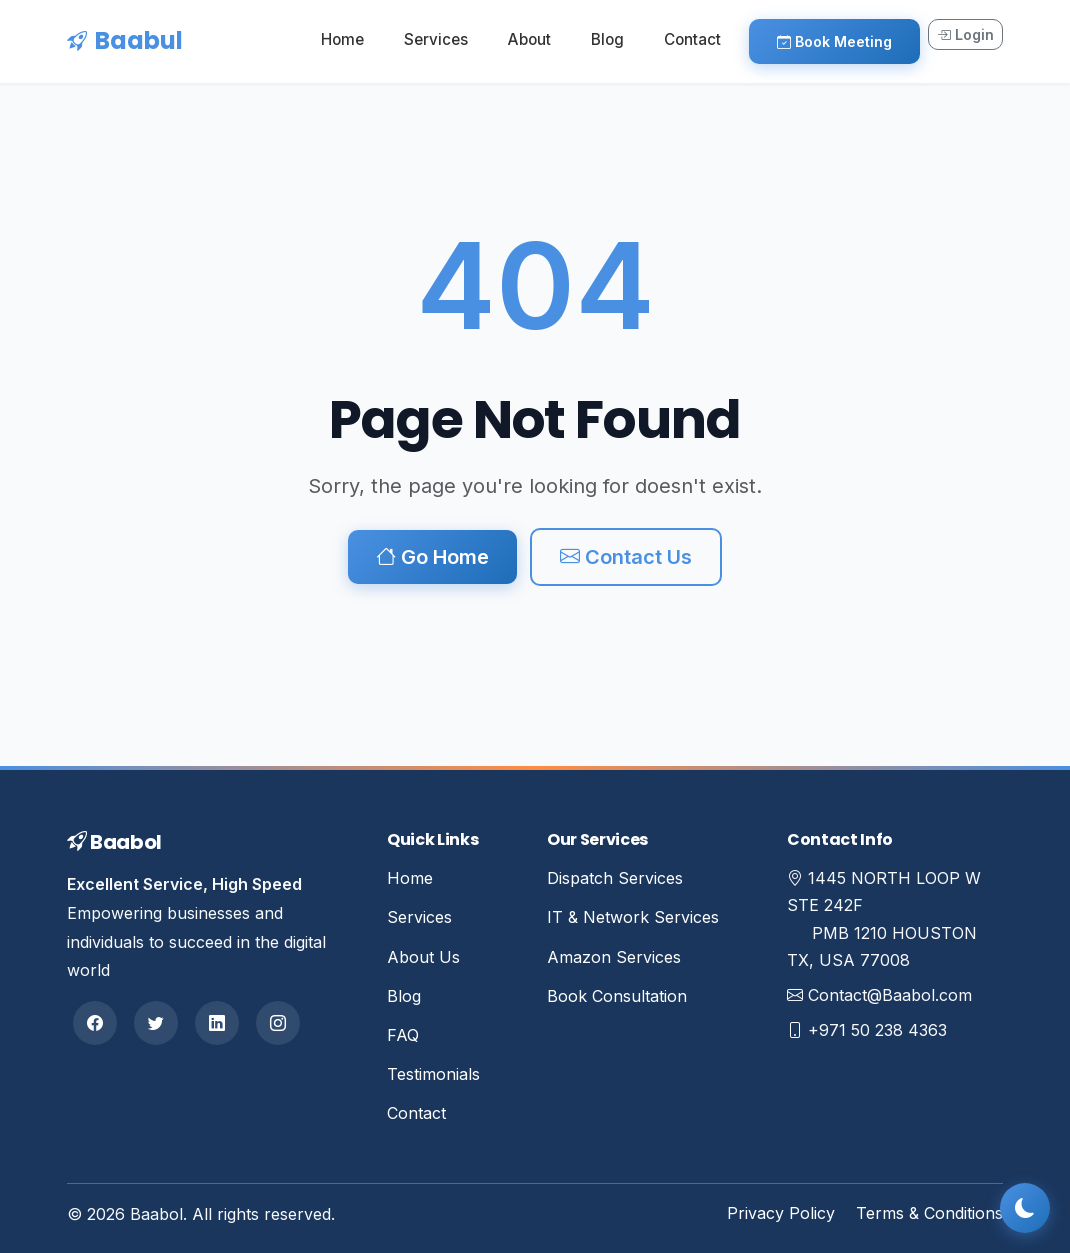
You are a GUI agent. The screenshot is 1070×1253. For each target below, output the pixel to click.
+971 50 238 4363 (877, 1030)
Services (436, 39)
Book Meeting (834, 41)
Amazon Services (614, 957)
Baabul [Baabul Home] (125, 41)
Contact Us (626, 557)
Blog (607, 39)
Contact (692, 39)
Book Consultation (617, 996)
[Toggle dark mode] (1025, 1208)
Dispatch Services (615, 878)
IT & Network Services (633, 917)
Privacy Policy (781, 1213)
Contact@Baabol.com (890, 995)
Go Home (432, 557)
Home (342, 39)
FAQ (403, 1035)
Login (965, 34)
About (529, 39)
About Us (423, 957)
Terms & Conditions (929, 1213)
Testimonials (433, 1074)
